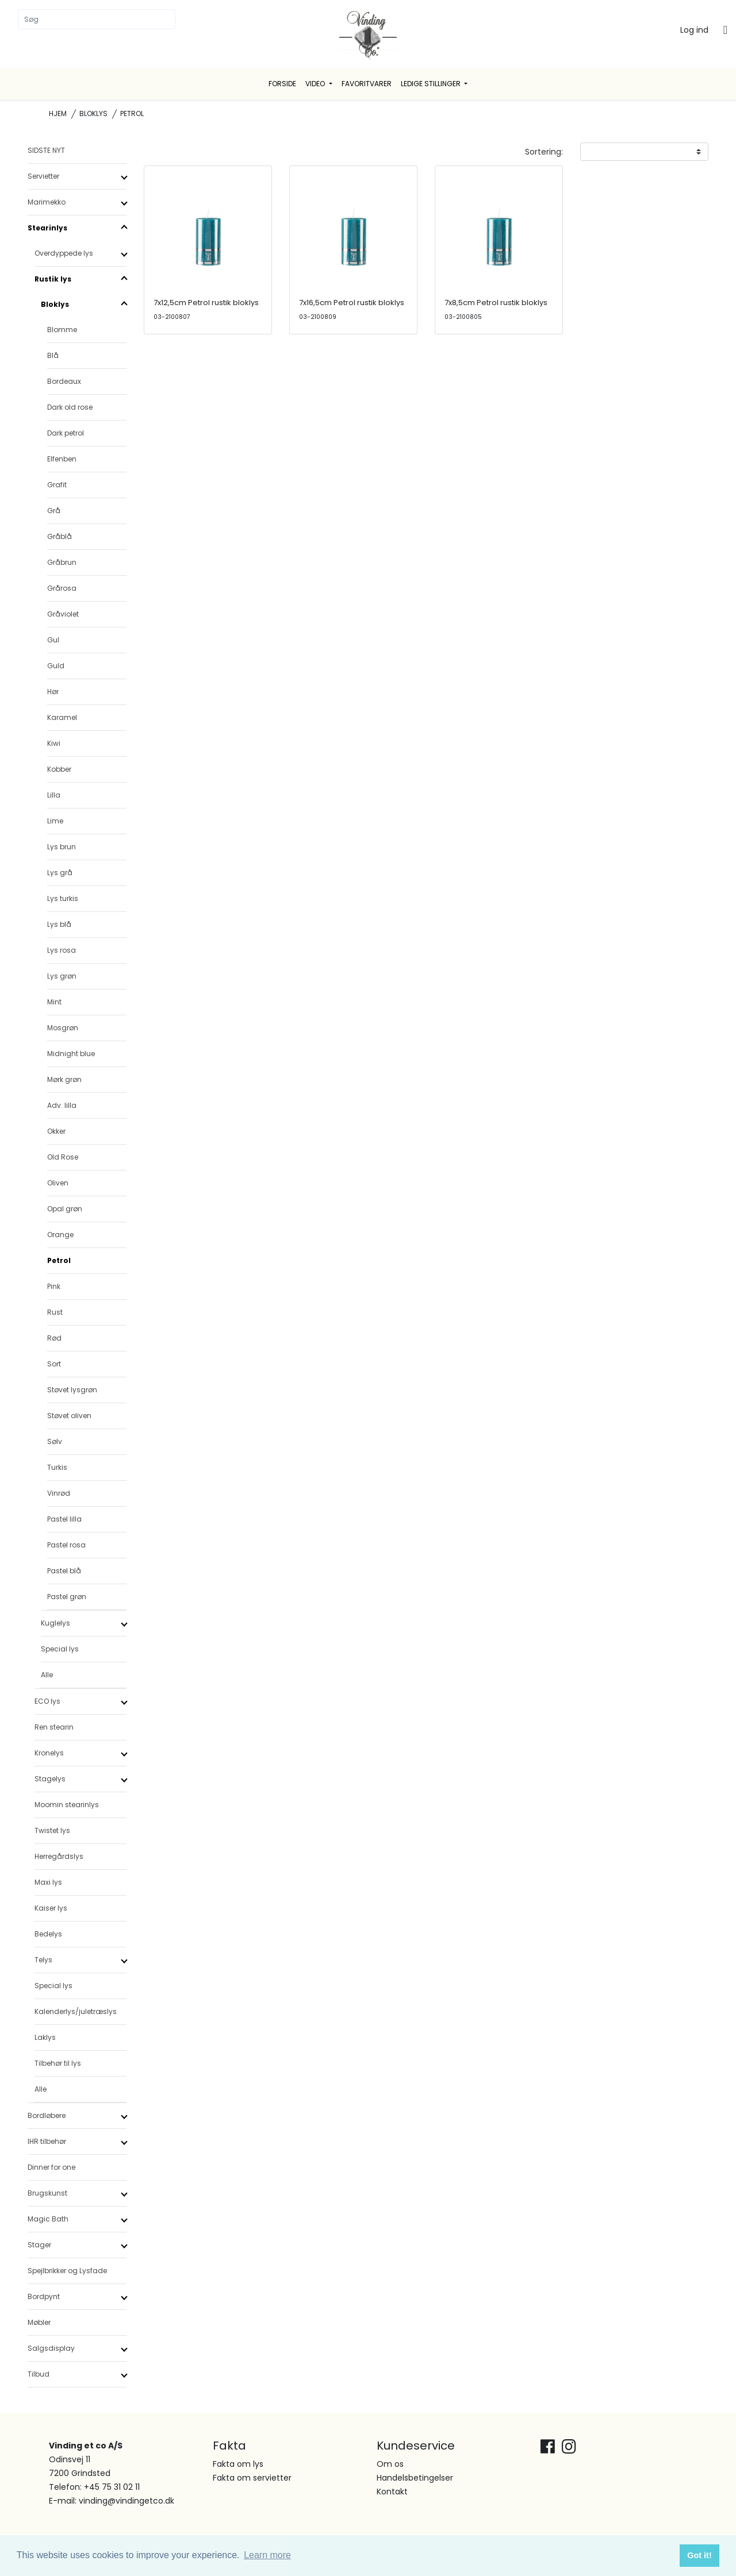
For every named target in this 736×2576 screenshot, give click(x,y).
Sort (54, 1364)
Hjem (58, 113)
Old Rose (62, 1157)
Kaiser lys (50, 1908)
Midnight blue (71, 1053)
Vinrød (58, 1493)
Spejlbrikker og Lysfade (67, 2270)
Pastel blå (64, 1571)
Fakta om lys (238, 2464)
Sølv (54, 1441)
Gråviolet (63, 614)
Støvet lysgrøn (72, 1390)
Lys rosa (61, 950)
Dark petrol (65, 433)
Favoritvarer (367, 83)
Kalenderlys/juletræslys (75, 2011)
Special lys (60, 1649)
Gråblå (59, 536)
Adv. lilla (61, 1105)
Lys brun (61, 847)
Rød (54, 1338)
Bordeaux (64, 381)
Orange (60, 1234)
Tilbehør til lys (57, 2063)
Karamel (62, 717)
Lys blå (59, 924)
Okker (56, 1131)
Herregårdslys (58, 1856)
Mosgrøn (62, 1028)
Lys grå (59, 872)
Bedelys (48, 1934)
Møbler (39, 2322)
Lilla (53, 795)
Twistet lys (52, 1830)
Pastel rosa (66, 1545)
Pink (53, 1286)
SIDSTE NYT (46, 150)
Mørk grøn (64, 1079)
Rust (55, 1312)
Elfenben (61, 459)
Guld (55, 666)
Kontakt (392, 2491)
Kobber (59, 769)
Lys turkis (62, 898)
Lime (55, 821)
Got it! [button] (699, 2555)
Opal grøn (64, 1209)
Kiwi (53, 743)
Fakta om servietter (252, 2477)
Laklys (45, 2037)
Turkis (57, 1467)
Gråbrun (61, 562)
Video (316, 83)
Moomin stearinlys (66, 1804)
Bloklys (93, 113)
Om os (390, 2464)
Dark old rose (70, 407)
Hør (53, 691)
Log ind (694, 30)
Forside (282, 83)
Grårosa (61, 588)
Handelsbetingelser (415, 2477)
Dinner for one (51, 2167)
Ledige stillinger (431, 83)
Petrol (59, 1260)
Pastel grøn (66, 1596)
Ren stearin (54, 1727)
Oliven (57, 1183)
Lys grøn (61, 976)
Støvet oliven (69, 1415)
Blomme (62, 329)
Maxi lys (48, 1882)
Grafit (57, 485)
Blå (53, 355)
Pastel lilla (64, 1519)
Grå (53, 510)
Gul (53, 640)
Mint (54, 1002)
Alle (47, 1675)
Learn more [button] (267, 2555)
